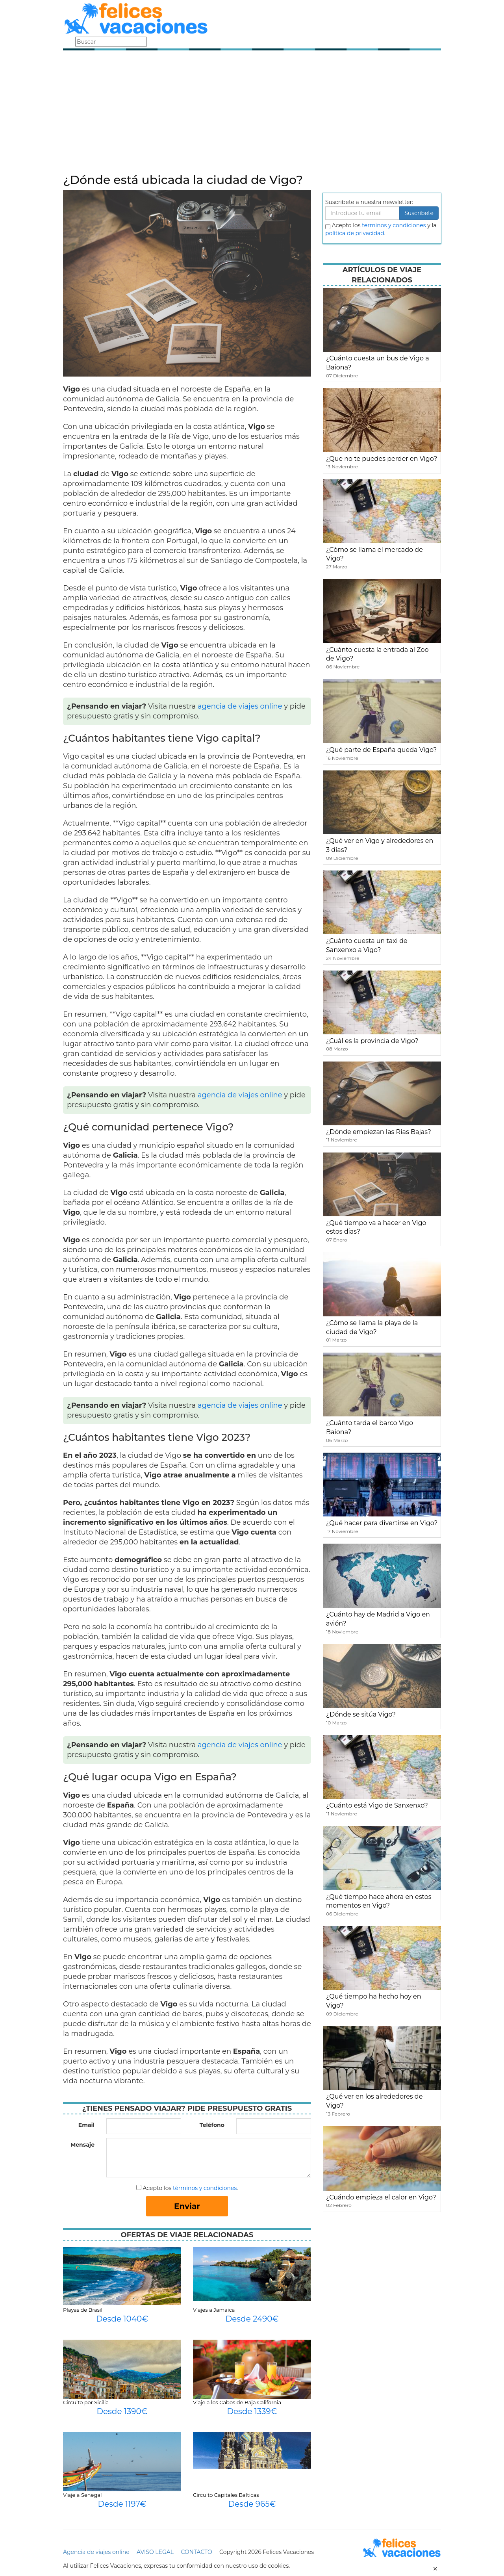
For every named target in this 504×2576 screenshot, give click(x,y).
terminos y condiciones (394, 225)
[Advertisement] (252, 114)
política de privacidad (354, 233)
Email (86, 2125)
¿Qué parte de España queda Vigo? (381, 749)
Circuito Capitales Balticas (226, 2495)
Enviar (187, 2206)
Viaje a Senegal (82, 2495)
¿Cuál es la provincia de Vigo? (372, 1041)
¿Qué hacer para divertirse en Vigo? (381, 1523)
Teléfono (212, 2125)
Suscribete (419, 213)
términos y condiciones (205, 2188)
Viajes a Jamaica (214, 2310)
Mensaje (82, 2144)
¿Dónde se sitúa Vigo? (361, 1714)
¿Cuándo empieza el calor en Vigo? (381, 2197)
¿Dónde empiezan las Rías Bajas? (378, 1132)
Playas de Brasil (82, 2310)
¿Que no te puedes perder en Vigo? (381, 458)
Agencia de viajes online (96, 2552)
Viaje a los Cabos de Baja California (237, 2402)
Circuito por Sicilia (86, 2402)
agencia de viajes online (240, 706)
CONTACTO (196, 2552)
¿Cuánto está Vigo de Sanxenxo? (377, 1805)
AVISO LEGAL (155, 2552)
